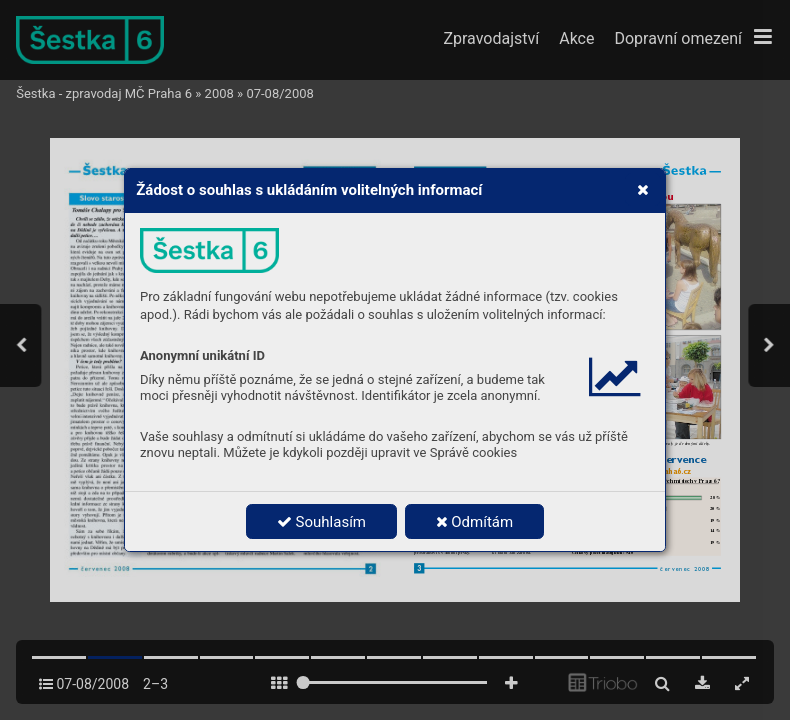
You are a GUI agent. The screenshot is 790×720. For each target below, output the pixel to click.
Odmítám (475, 522)
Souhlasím (321, 522)
